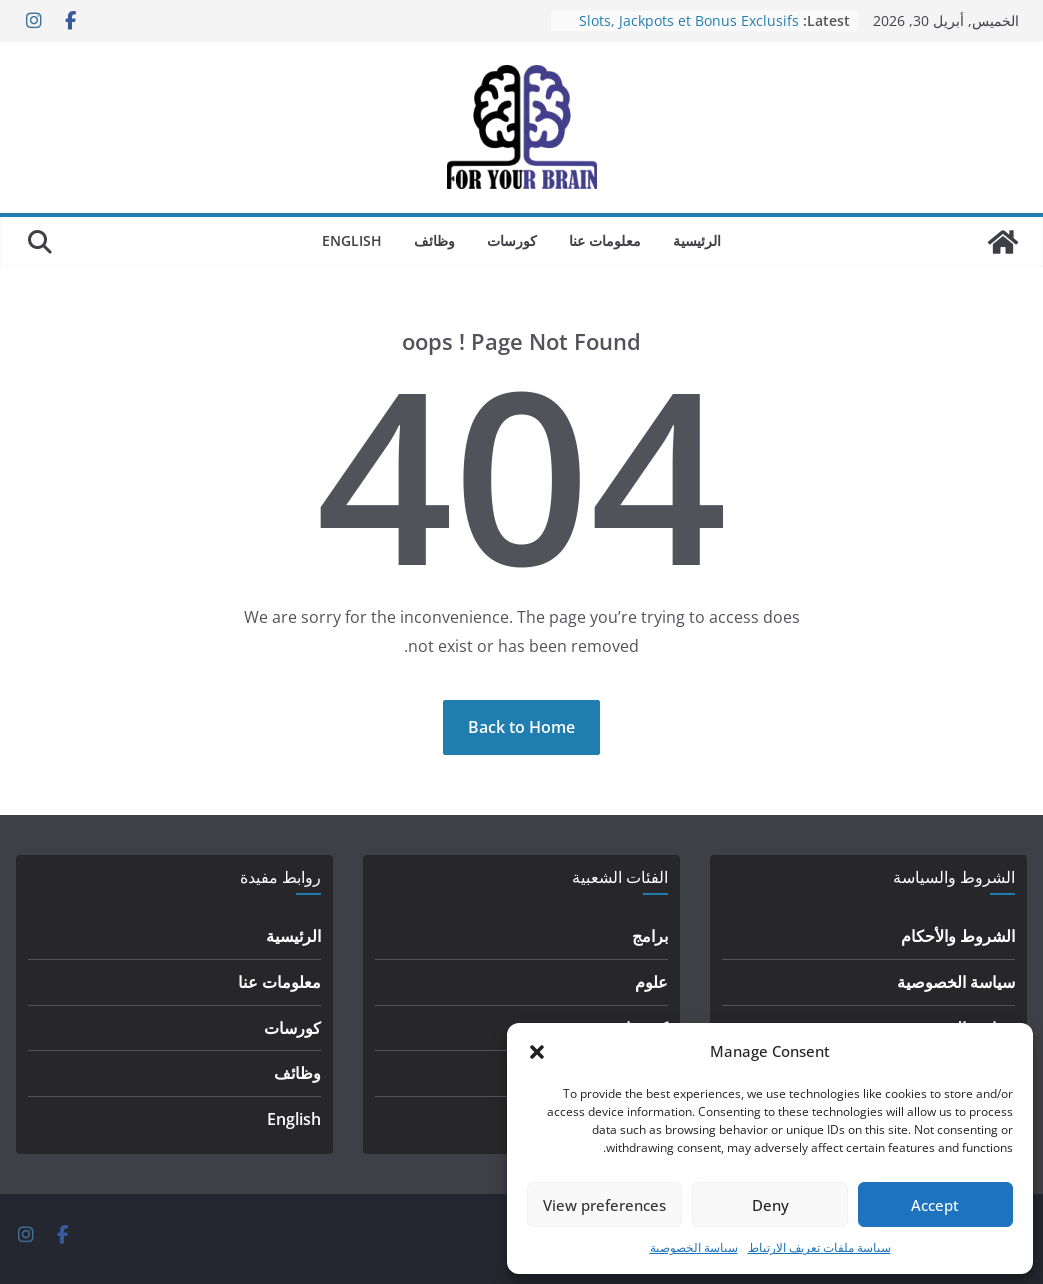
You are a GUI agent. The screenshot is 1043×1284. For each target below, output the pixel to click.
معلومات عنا (605, 240)
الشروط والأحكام (958, 936)
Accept (935, 1205)
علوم (651, 982)
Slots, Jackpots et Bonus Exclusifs (689, 20)
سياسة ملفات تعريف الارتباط (819, 1247)
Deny (770, 1205)
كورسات (512, 240)
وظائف (434, 240)
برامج (650, 936)
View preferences (604, 1205)
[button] (537, 1052)
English (352, 240)
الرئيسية (697, 240)
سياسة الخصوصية (694, 1247)
